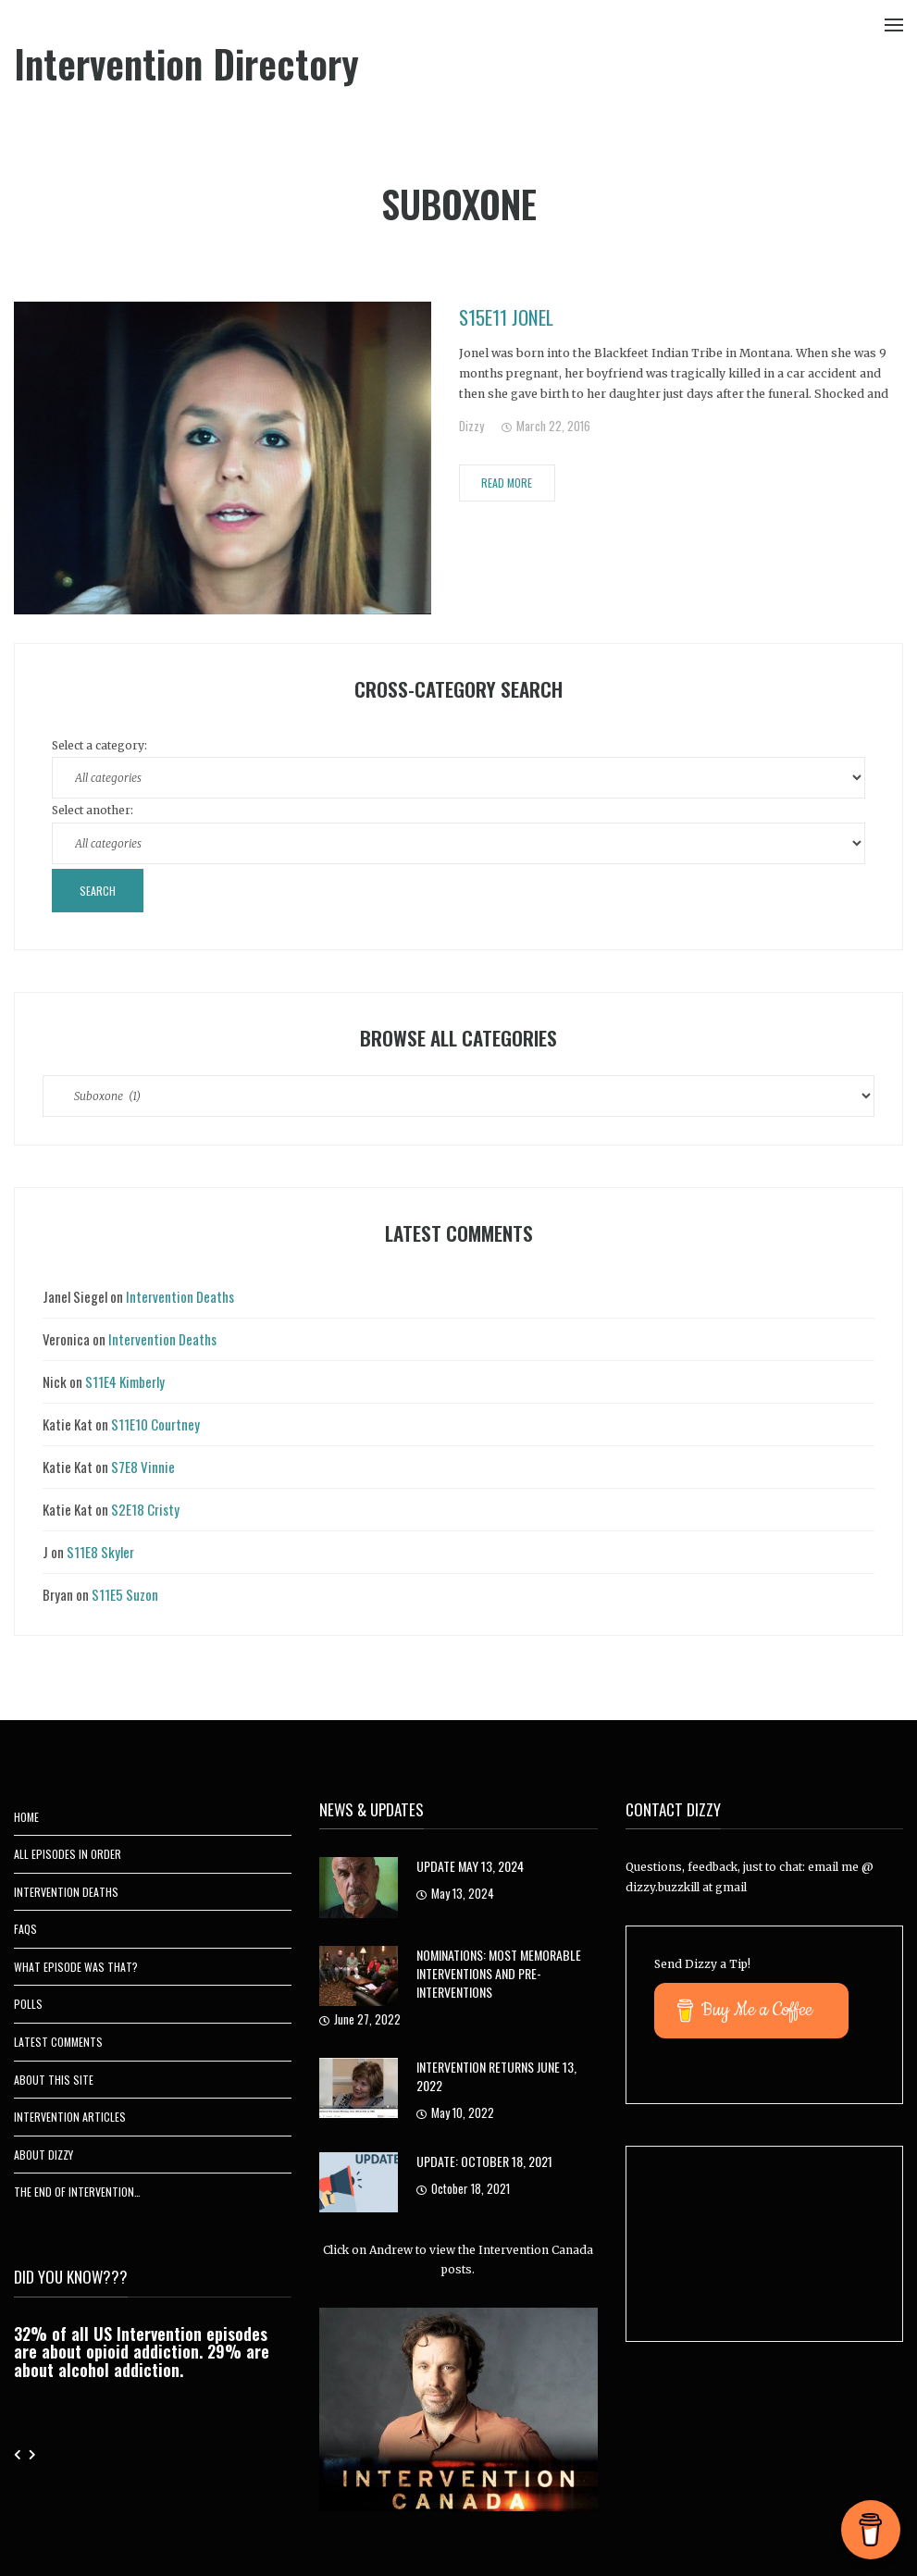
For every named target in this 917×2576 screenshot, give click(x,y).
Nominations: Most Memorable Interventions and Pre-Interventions (498, 1973)
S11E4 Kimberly (125, 1381)
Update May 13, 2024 (470, 1866)
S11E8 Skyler (100, 1552)
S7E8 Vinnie (143, 1466)
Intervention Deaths (180, 1296)
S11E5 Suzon (125, 1594)
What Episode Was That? (76, 1967)
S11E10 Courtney (155, 1424)
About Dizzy (43, 2154)
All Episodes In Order (67, 1854)
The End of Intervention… (77, 2191)
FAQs (25, 1929)
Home (26, 1817)
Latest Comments (58, 2042)
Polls (28, 2004)
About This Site (53, 2079)
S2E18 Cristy (145, 1509)
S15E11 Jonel (506, 317)
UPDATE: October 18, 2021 (484, 2161)
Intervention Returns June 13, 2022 (496, 2076)
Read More (506, 482)
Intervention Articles (70, 2116)
